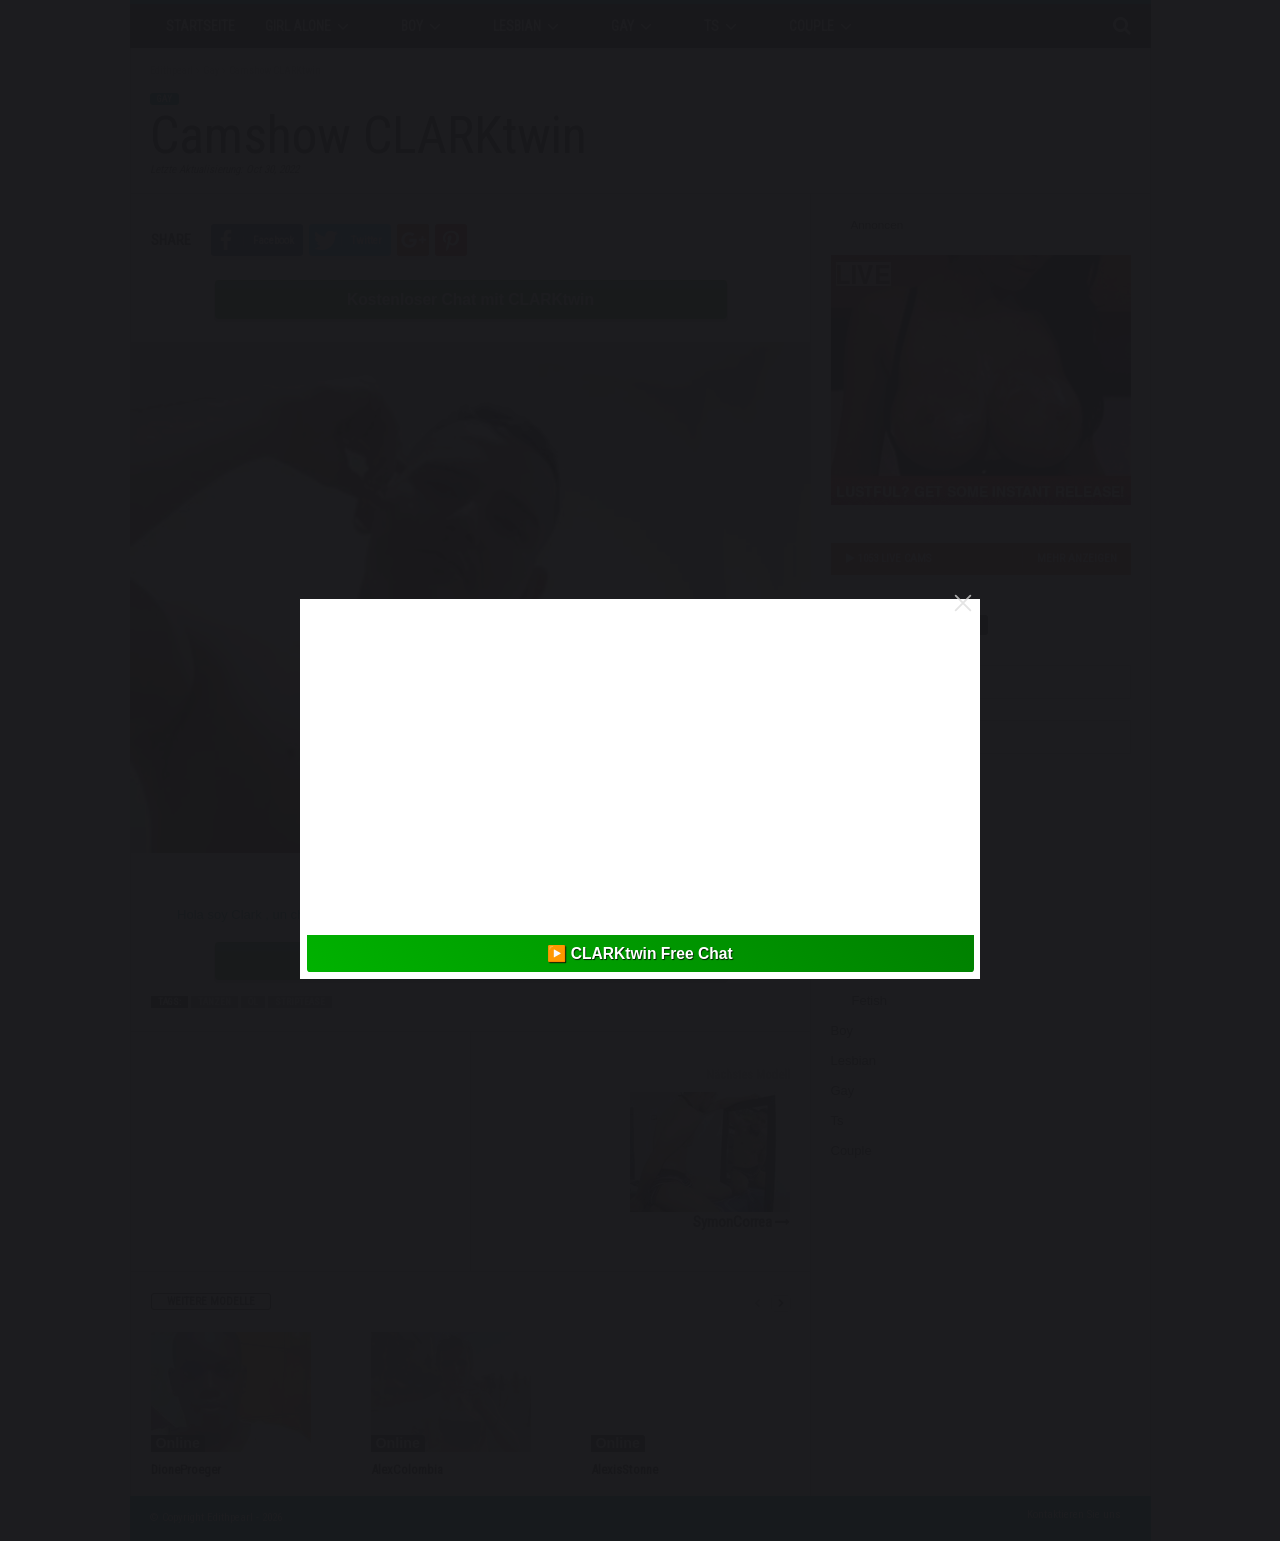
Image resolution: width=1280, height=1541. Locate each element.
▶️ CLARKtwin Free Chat (639, 953)
